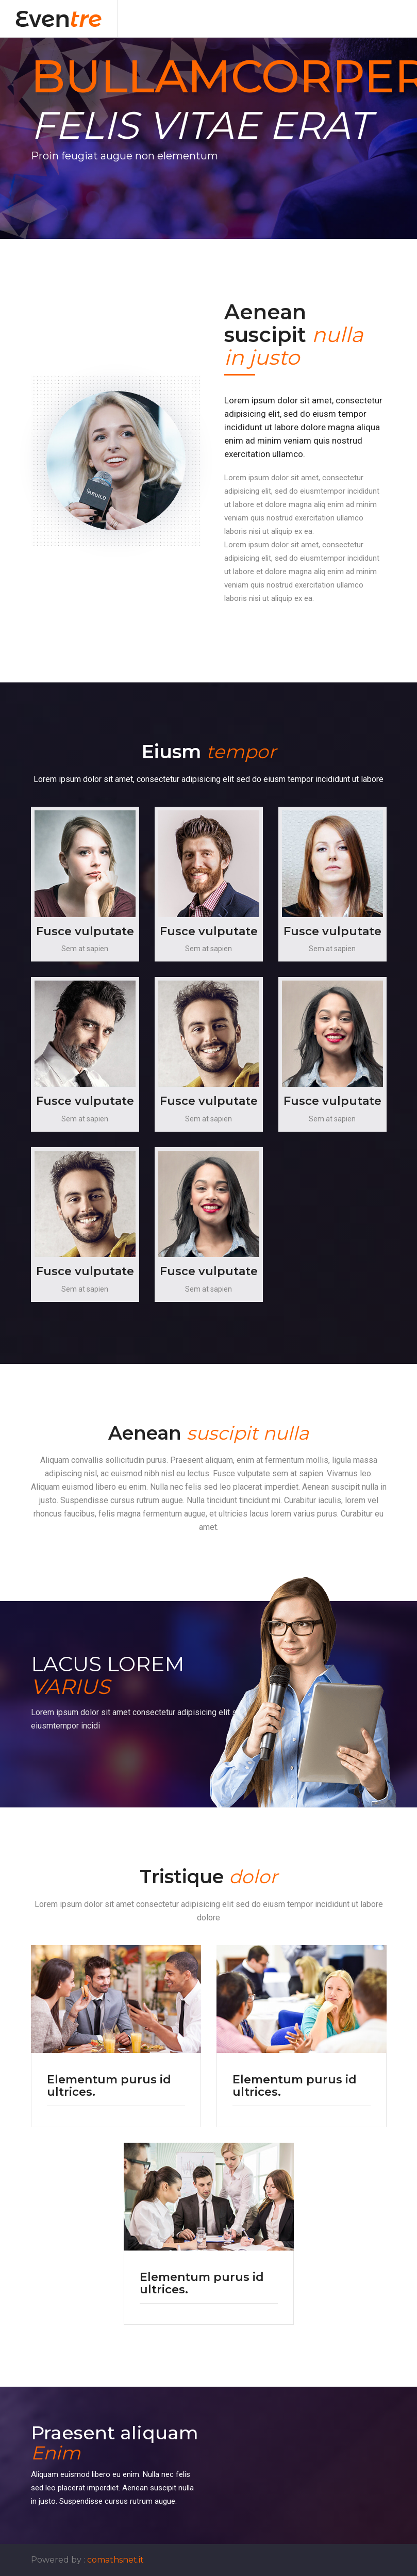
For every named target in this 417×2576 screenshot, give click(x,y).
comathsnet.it (115, 2560)
